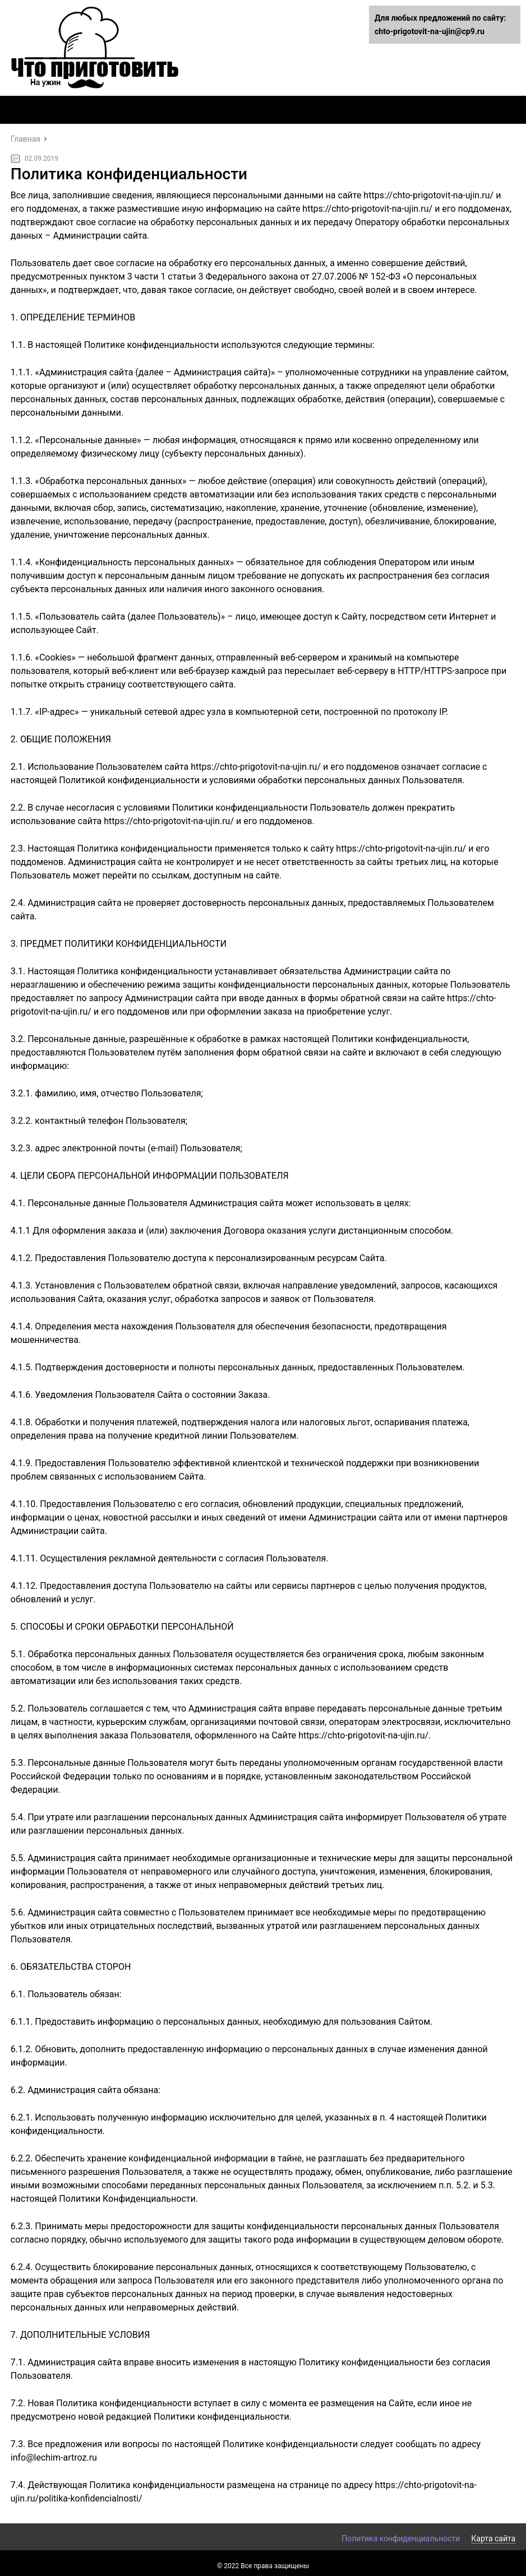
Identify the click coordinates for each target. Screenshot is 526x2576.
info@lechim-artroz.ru (54, 2457)
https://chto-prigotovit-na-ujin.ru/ (428, 195)
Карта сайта (493, 2538)
